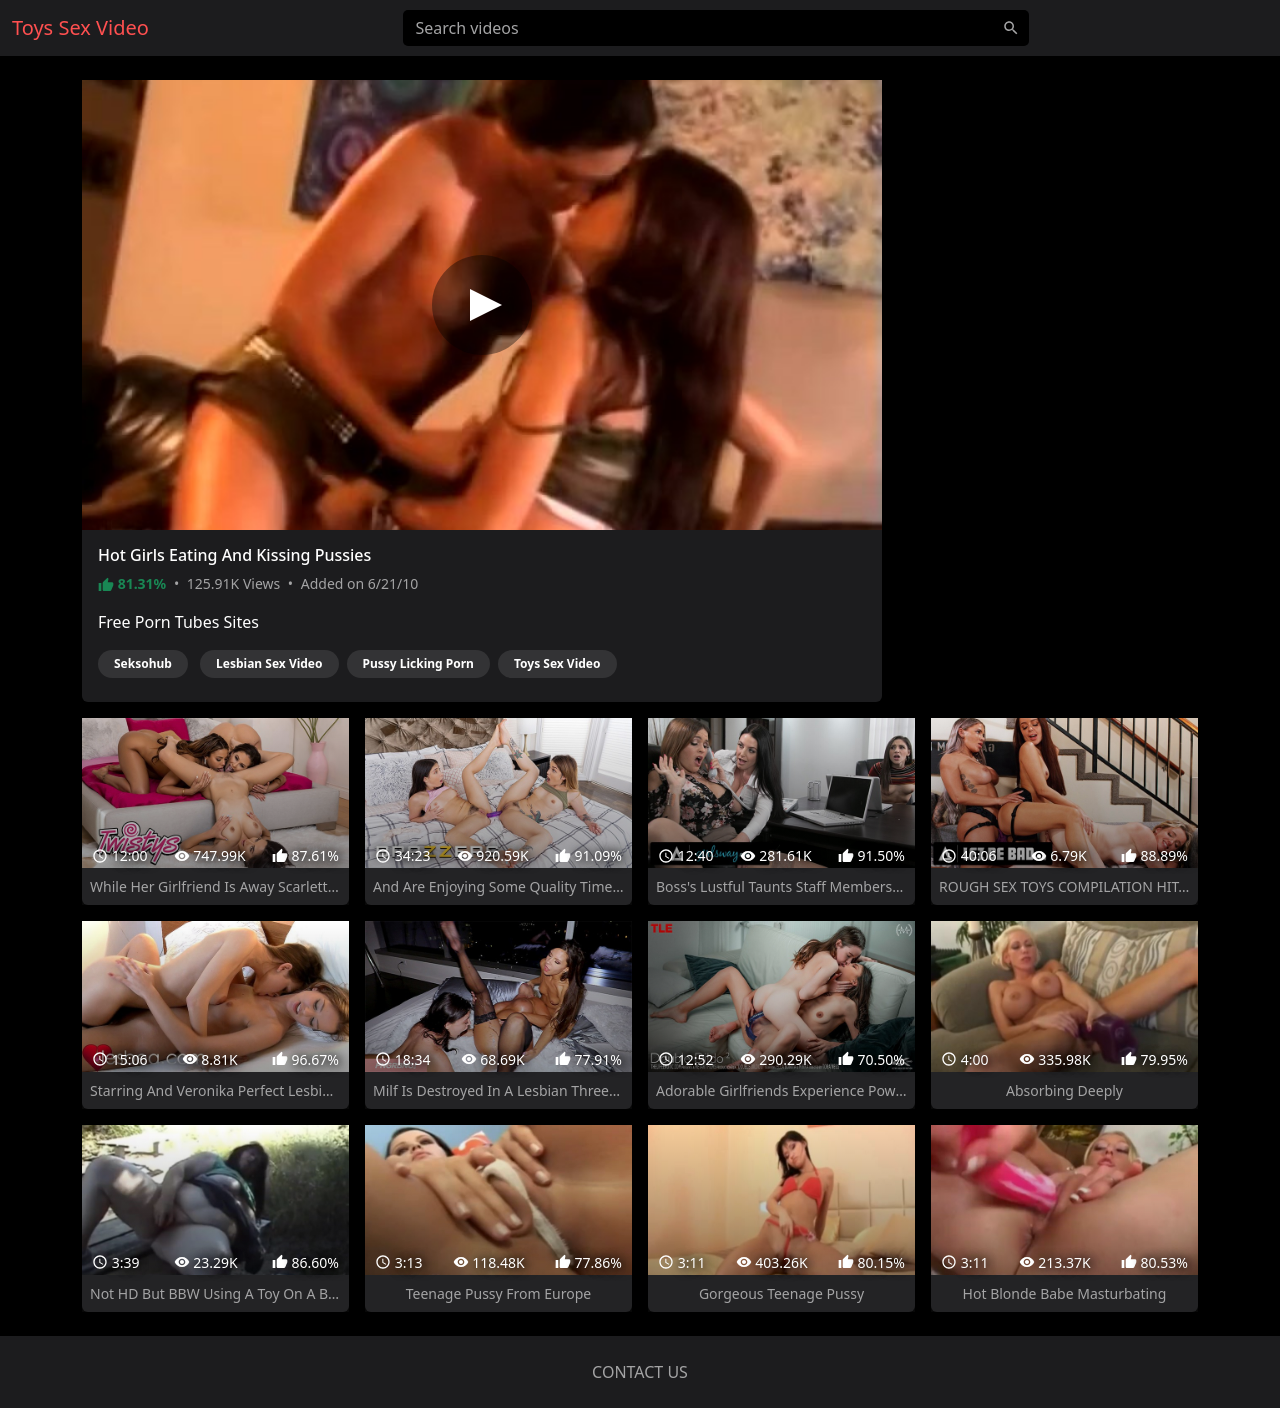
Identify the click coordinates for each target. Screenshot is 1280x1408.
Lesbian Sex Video (269, 663)
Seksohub (143, 663)
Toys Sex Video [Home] (80, 27)
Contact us (640, 1372)
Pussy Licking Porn (418, 663)
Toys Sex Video (557, 663)
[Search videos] (716, 28)
